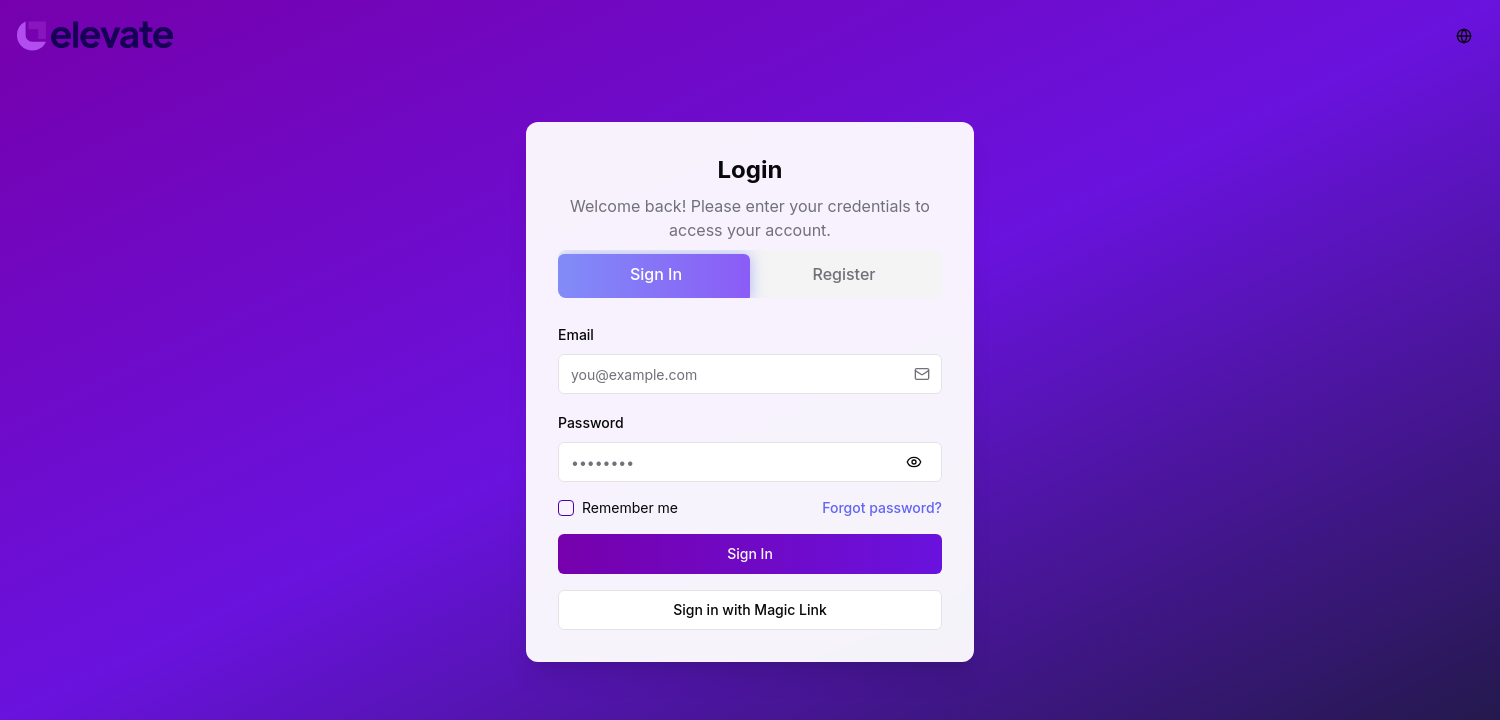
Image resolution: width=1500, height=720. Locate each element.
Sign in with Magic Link (750, 609)
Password (591, 422)
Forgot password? (882, 507)
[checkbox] (566, 508)
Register (844, 274)
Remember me (630, 507)
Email (576, 334)
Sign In (656, 274)
